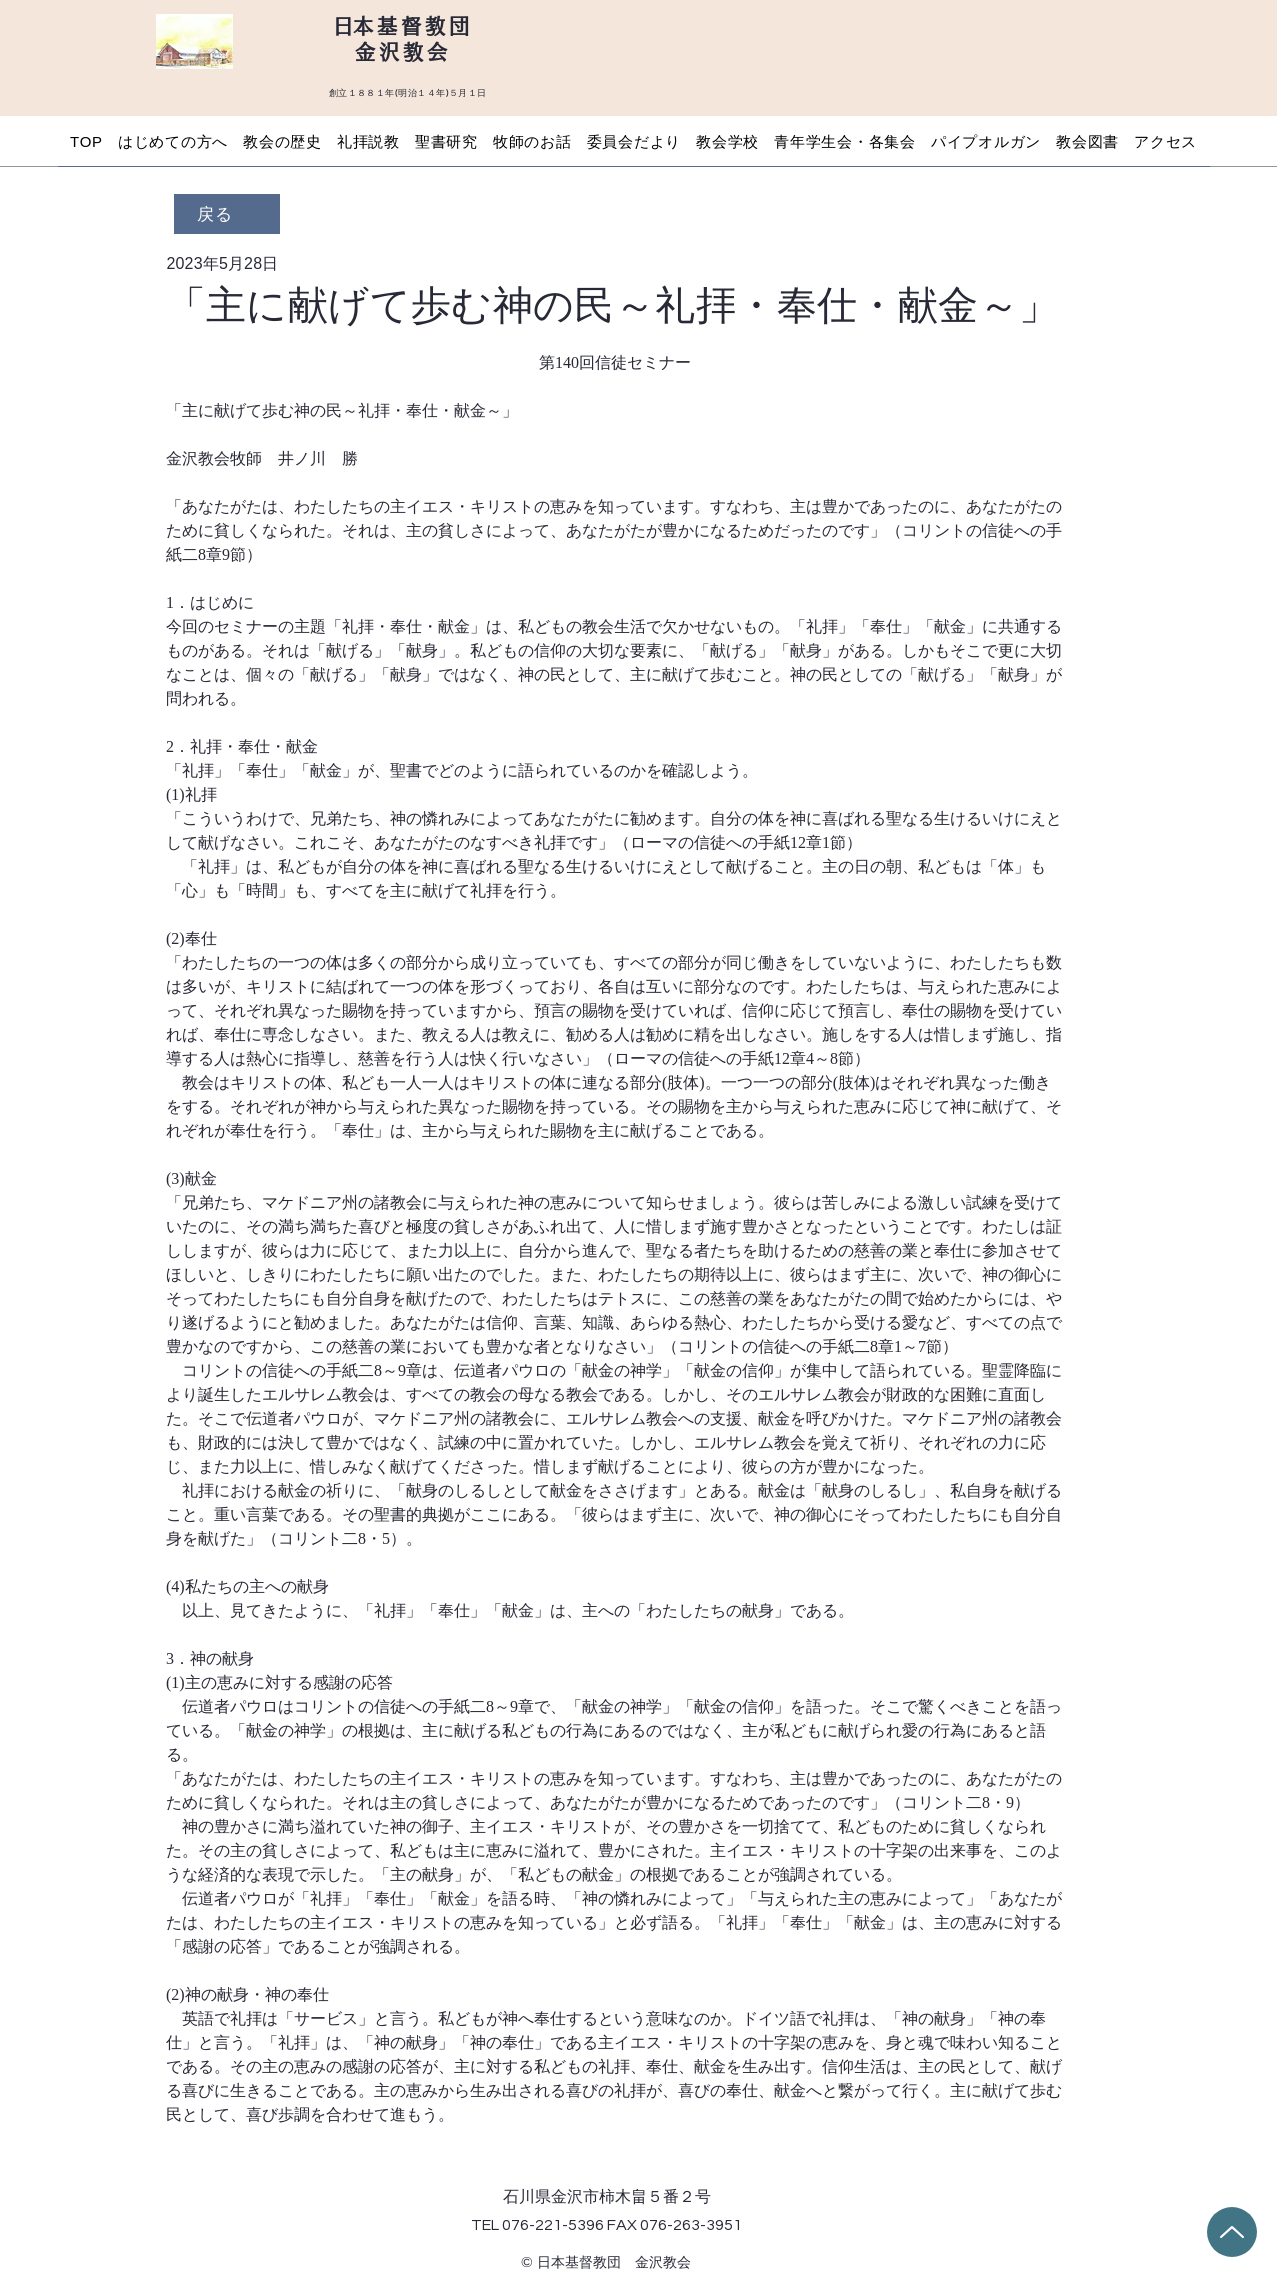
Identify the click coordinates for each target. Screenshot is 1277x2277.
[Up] (1232, 2232)
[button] (172, 141)
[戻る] (227, 214)
